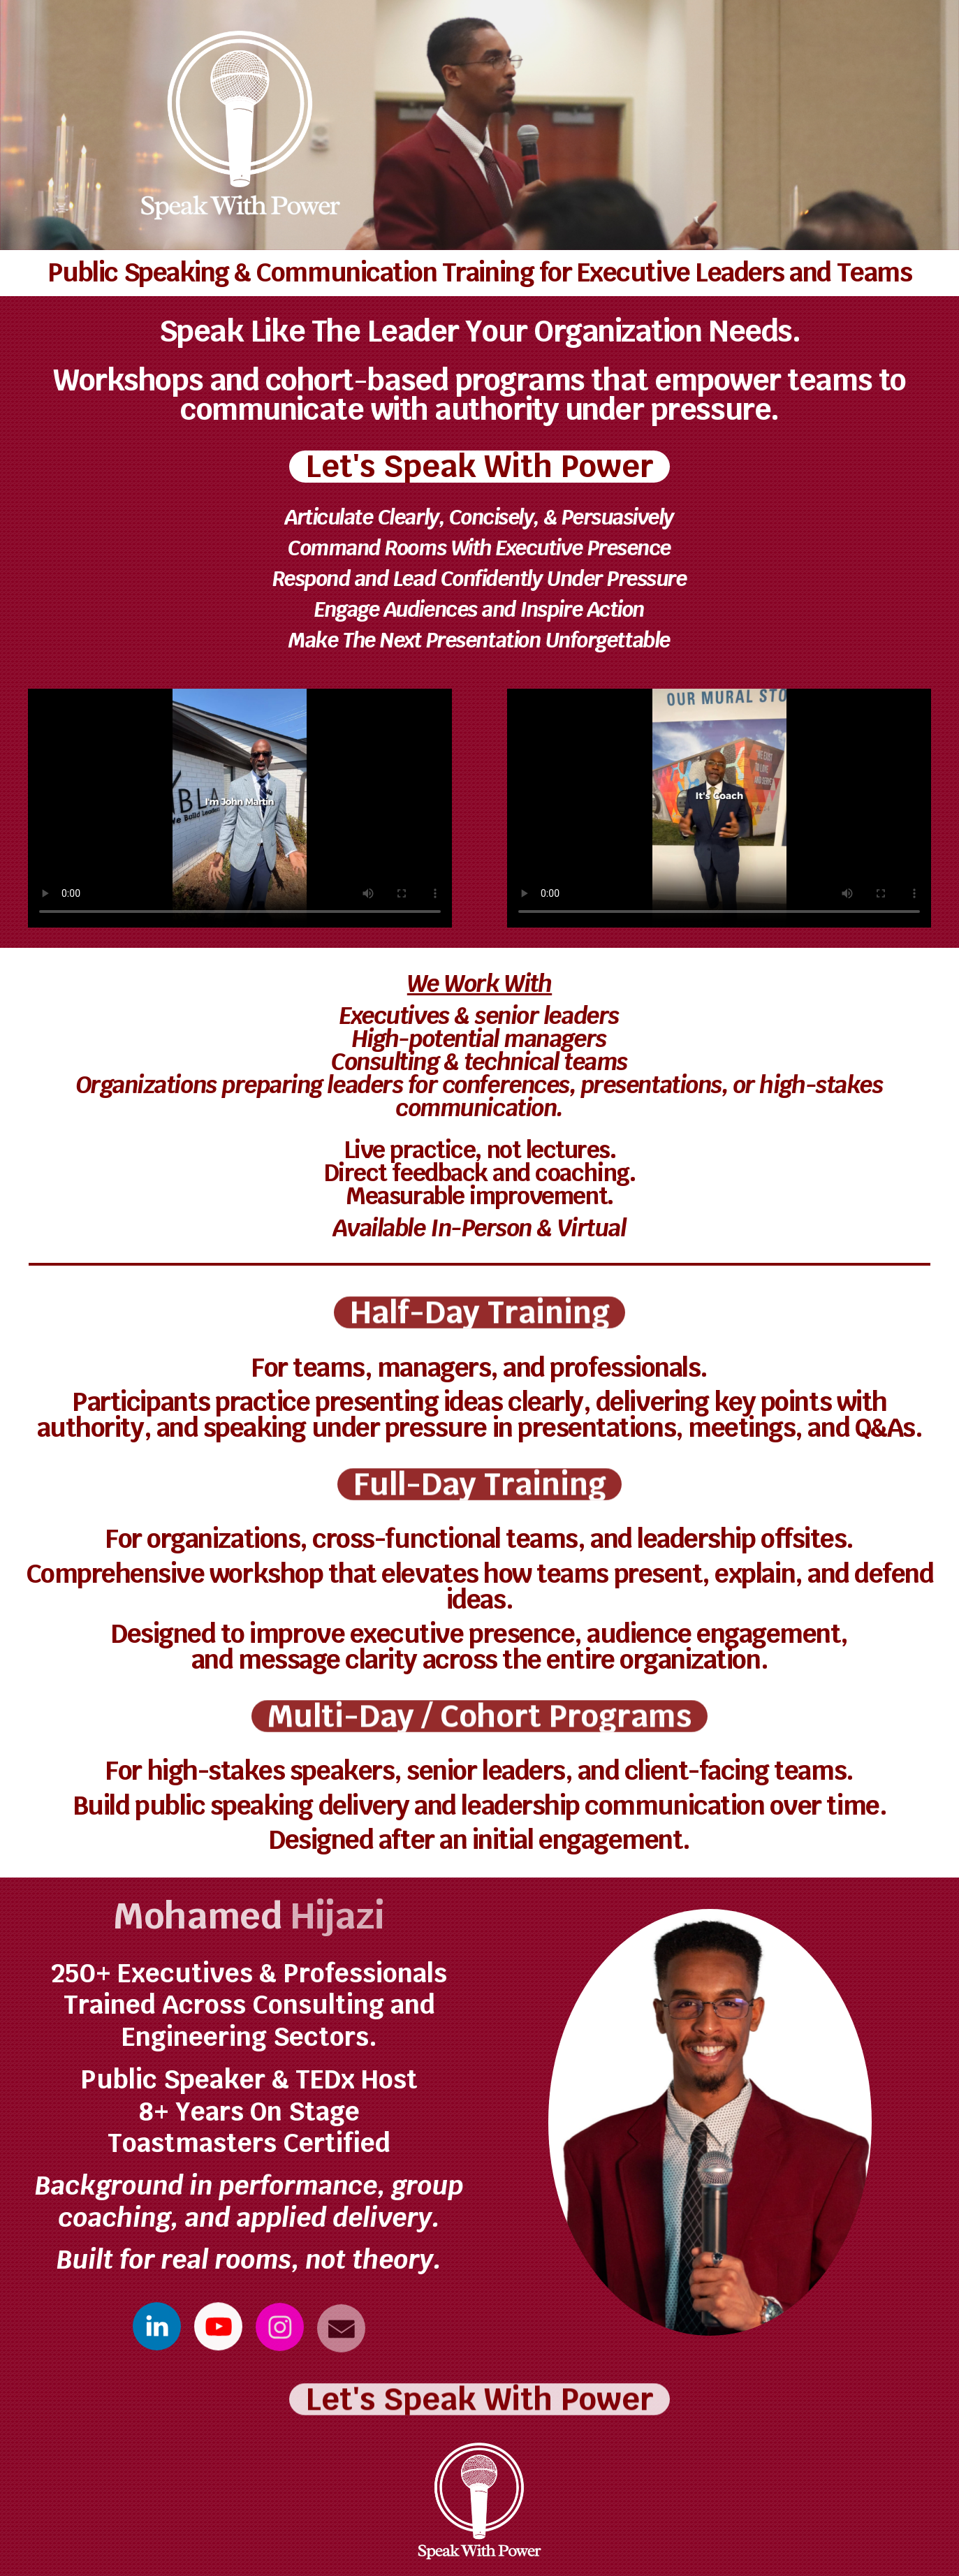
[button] (157, 2327)
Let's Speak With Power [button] (479, 467)
